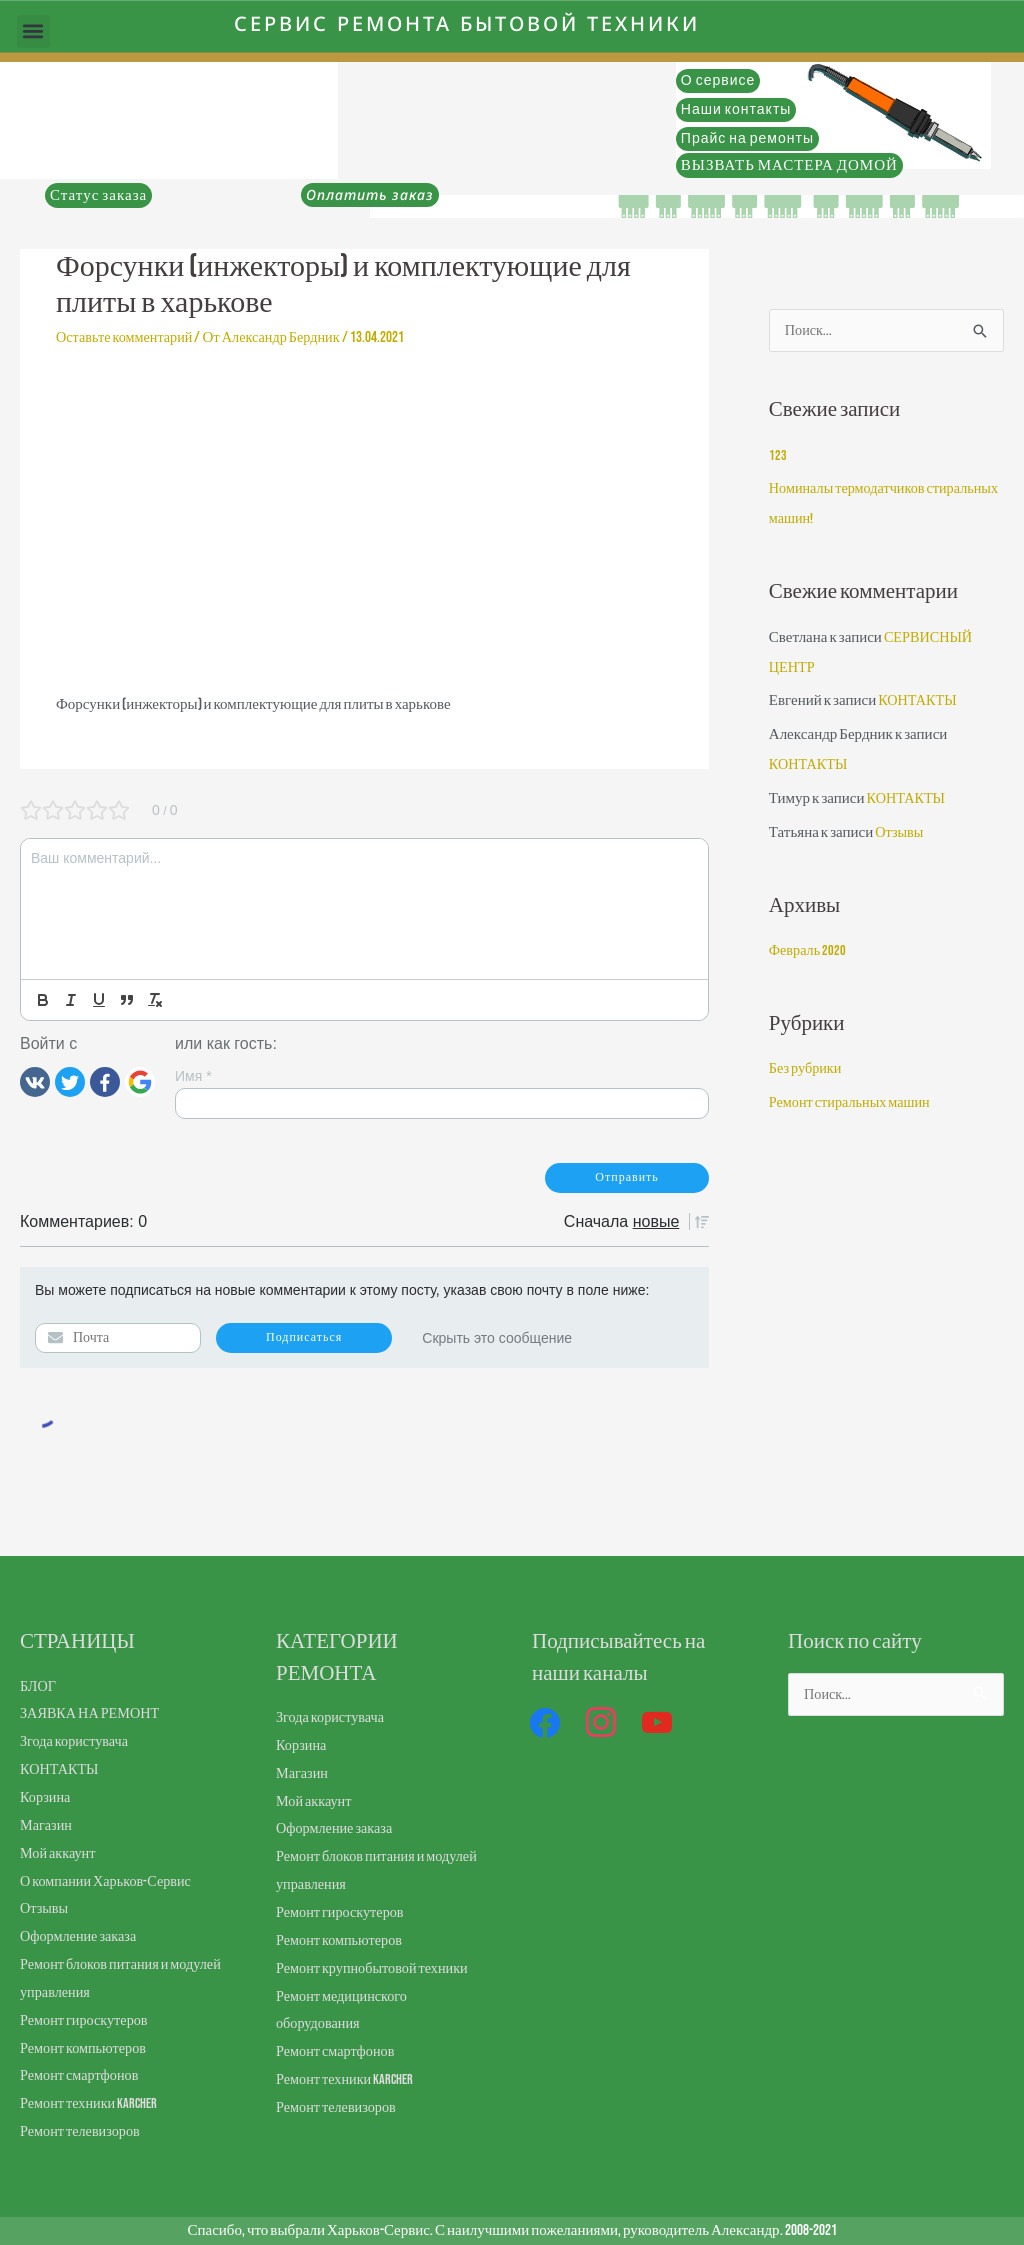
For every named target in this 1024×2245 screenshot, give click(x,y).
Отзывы (900, 834)
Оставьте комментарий (128, 337)
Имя (193, 1076)
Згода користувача (77, 1741)
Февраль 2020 (809, 952)
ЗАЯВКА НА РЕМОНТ (93, 1713)
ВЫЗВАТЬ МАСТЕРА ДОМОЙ (789, 165)
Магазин (47, 1825)
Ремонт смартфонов (82, 2075)
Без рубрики (807, 1070)
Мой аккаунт (59, 1853)
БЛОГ (39, 1686)
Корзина (46, 1797)
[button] (33, 31)
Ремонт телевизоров (83, 2131)
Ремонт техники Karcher (91, 2103)
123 (778, 457)
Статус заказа (98, 195)
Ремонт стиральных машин (854, 1104)
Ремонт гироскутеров (87, 2020)
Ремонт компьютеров (86, 2048)
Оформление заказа (81, 1936)
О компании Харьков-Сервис (110, 1881)
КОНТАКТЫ (919, 702)
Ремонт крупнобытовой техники (377, 1968)
